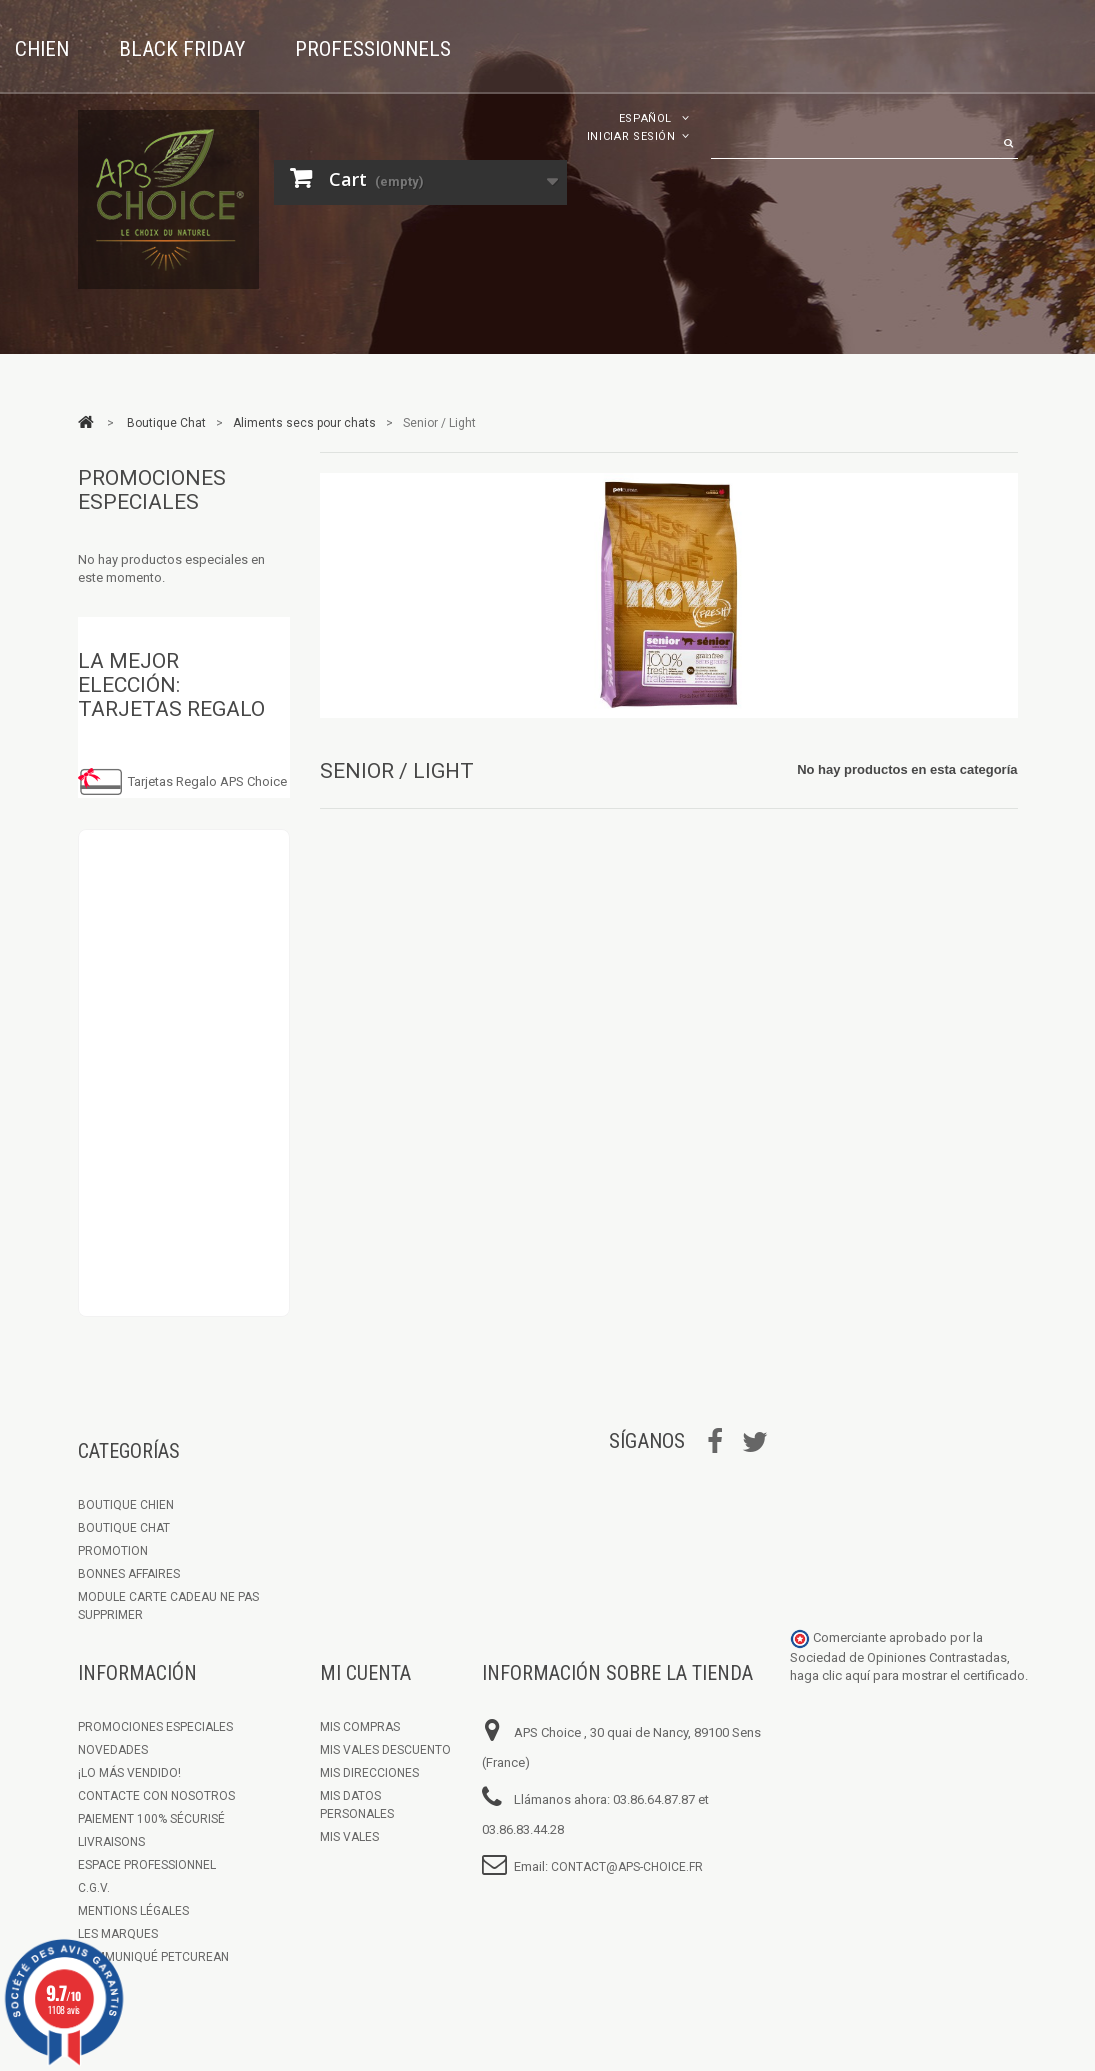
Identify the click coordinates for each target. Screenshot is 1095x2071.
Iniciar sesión (631, 136)
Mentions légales (133, 1911)
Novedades (113, 1750)
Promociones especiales (152, 490)
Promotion (113, 1551)
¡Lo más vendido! (129, 1773)
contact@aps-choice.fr (627, 1867)
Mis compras (360, 1727)
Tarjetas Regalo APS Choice (207, 781)
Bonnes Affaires (129, 1574)
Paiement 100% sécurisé (151, 1819)
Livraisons (111, 1842)
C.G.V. (94, 1888)
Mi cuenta (365, 1673)
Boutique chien (126, 1505)
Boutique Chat (124, 1528)
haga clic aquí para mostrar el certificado (907, 1675)
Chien (42, 49)
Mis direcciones (369, 1773)
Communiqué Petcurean (153, 1957)
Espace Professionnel (147, 1865)
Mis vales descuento (385, 1750)
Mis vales (349, 1837)
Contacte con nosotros (156, 1796)
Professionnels (373, 49)
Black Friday (182, 49)
